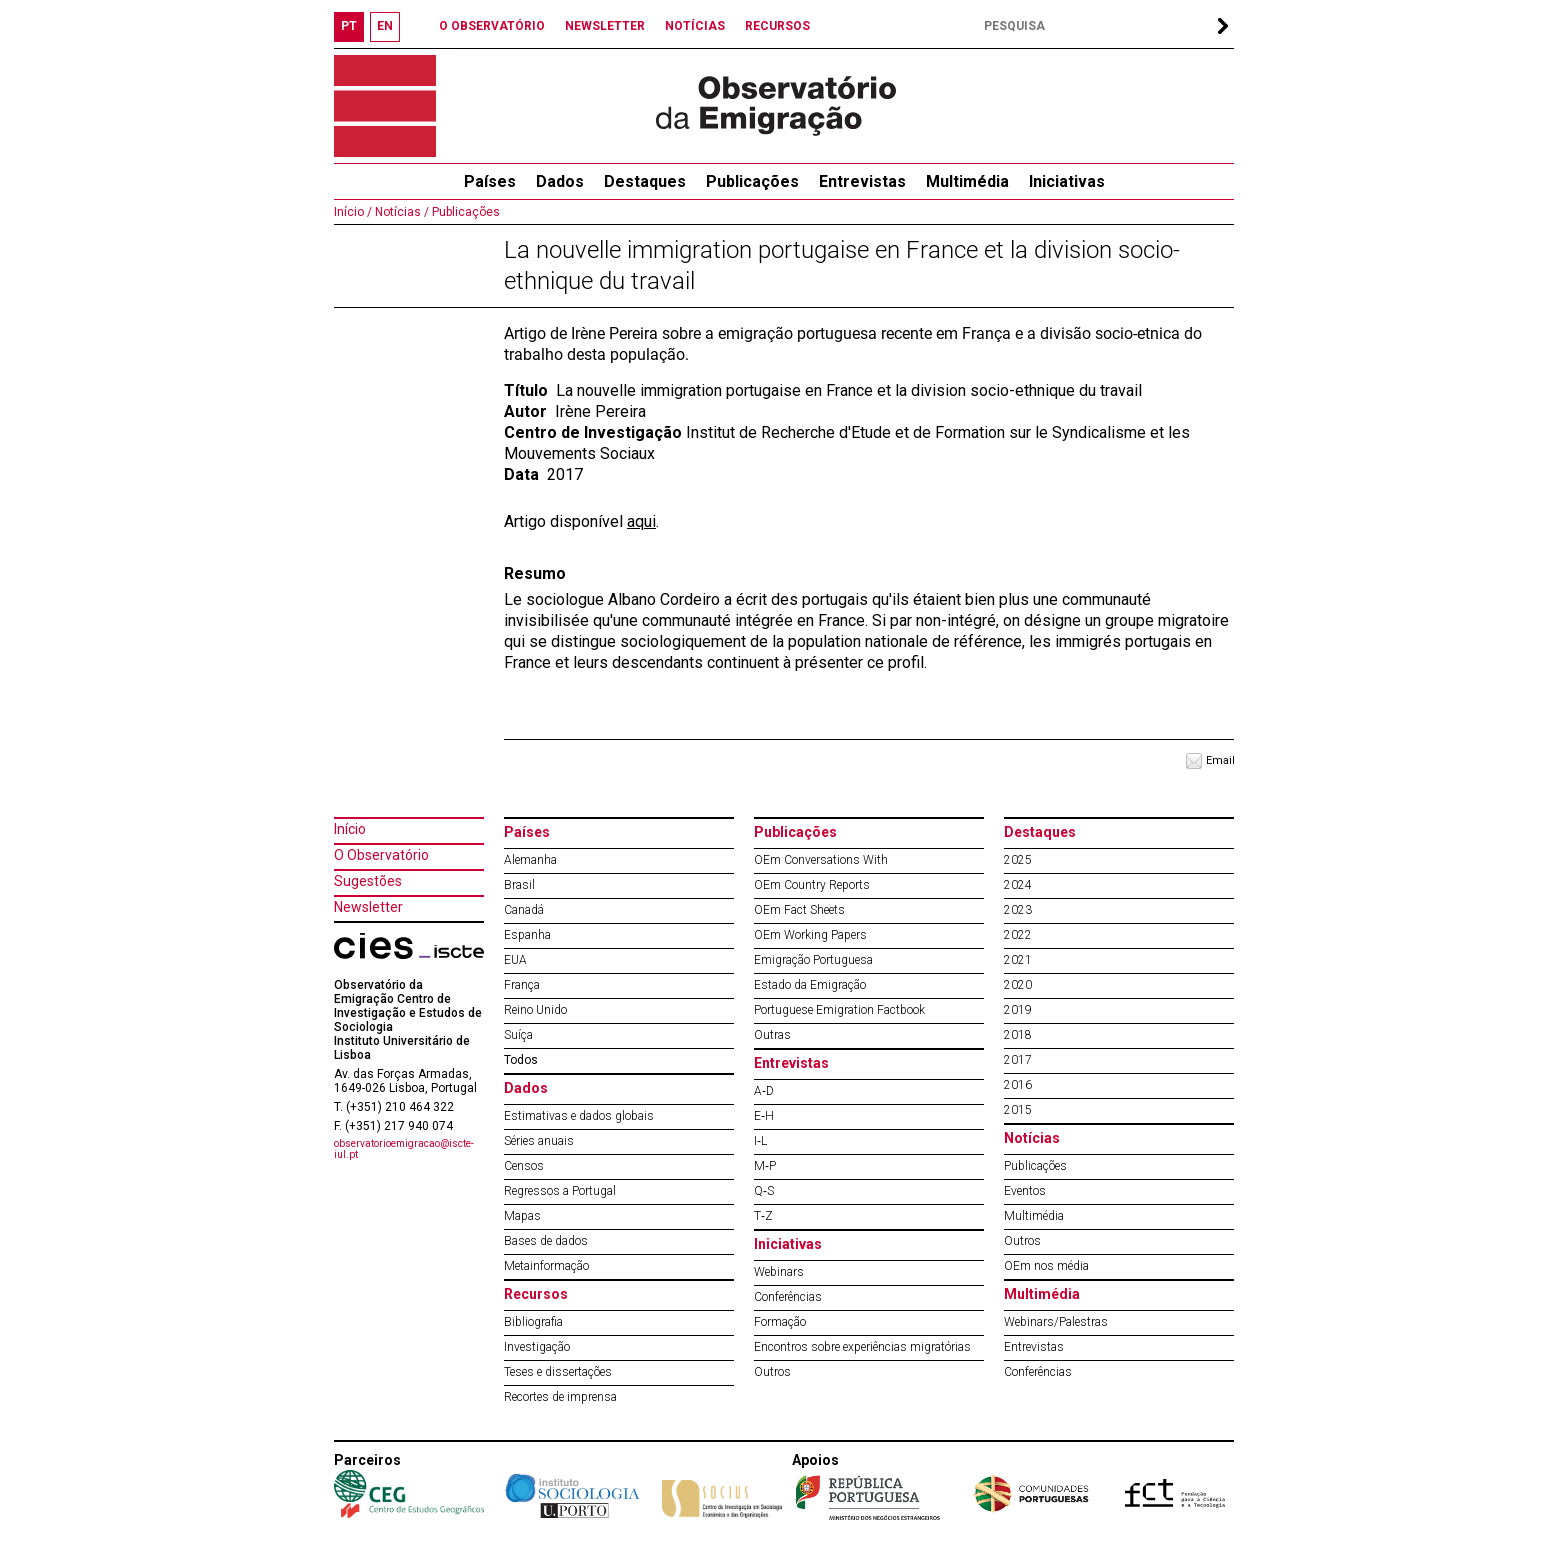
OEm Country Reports (812, 885)
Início (350, 829)
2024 (1018, 885)
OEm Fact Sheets (799, 910)
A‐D (764, 1091)
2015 (1018, 1110)
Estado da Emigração (810, 985)
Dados (560, 181)
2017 (1018, 1060)
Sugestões (368, 881)
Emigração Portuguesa (813, 960)
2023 (1018, 910)
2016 (1018, 1085)
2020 (1018, 985)
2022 (1018, 935)
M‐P (765, 1166)
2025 (1018, 860)
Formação (780, 1322)
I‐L (760, 1141)
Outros (772, 1372)
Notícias (1032, 1138)
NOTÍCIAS (695, 26)
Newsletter (368, 907)
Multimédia (967, 181)
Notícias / (400, 212)
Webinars (779, 1272)
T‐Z (763, 1216)
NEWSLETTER (605, 26)
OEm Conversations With (821, 860)
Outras (772, 1035)
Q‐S (764, 1191)
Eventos (1025, 1191)
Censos (524, 1166)
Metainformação (546, 1266)
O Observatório (381, 855)
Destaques (645, 181)
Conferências (788, 1297)
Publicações (752, 181)
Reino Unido (535, 1010)
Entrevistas (862, 181)
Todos (521, 1060)
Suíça (518, 1035)
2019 (1018, 1010)
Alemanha (530, 860)
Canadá (524, 910)
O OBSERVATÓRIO (492, 26)
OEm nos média (1046, 1266)
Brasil (519, 885)
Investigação (537, 1347)
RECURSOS (777, 26)
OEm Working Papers (810, 935)
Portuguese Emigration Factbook (839, 1010)
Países (527, 832)
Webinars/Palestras (1056, 1322)
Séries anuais (539, 1141)
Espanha (527, 935)
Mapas (522, 1216)
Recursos (536, 1294)
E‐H (764, 1116)
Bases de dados (546, 1241)
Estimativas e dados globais (579, 1116)
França (522, 985)
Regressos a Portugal (560, 1191)
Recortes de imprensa (560, 1397)
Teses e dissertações (558, 1372)
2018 (1018, 1035)
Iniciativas (1067, 181)
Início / (353, 212)
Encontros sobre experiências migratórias (862, 1347)
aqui (641, 521)
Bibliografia (533, 1322)
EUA (515, 960)
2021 (1018, 960)
